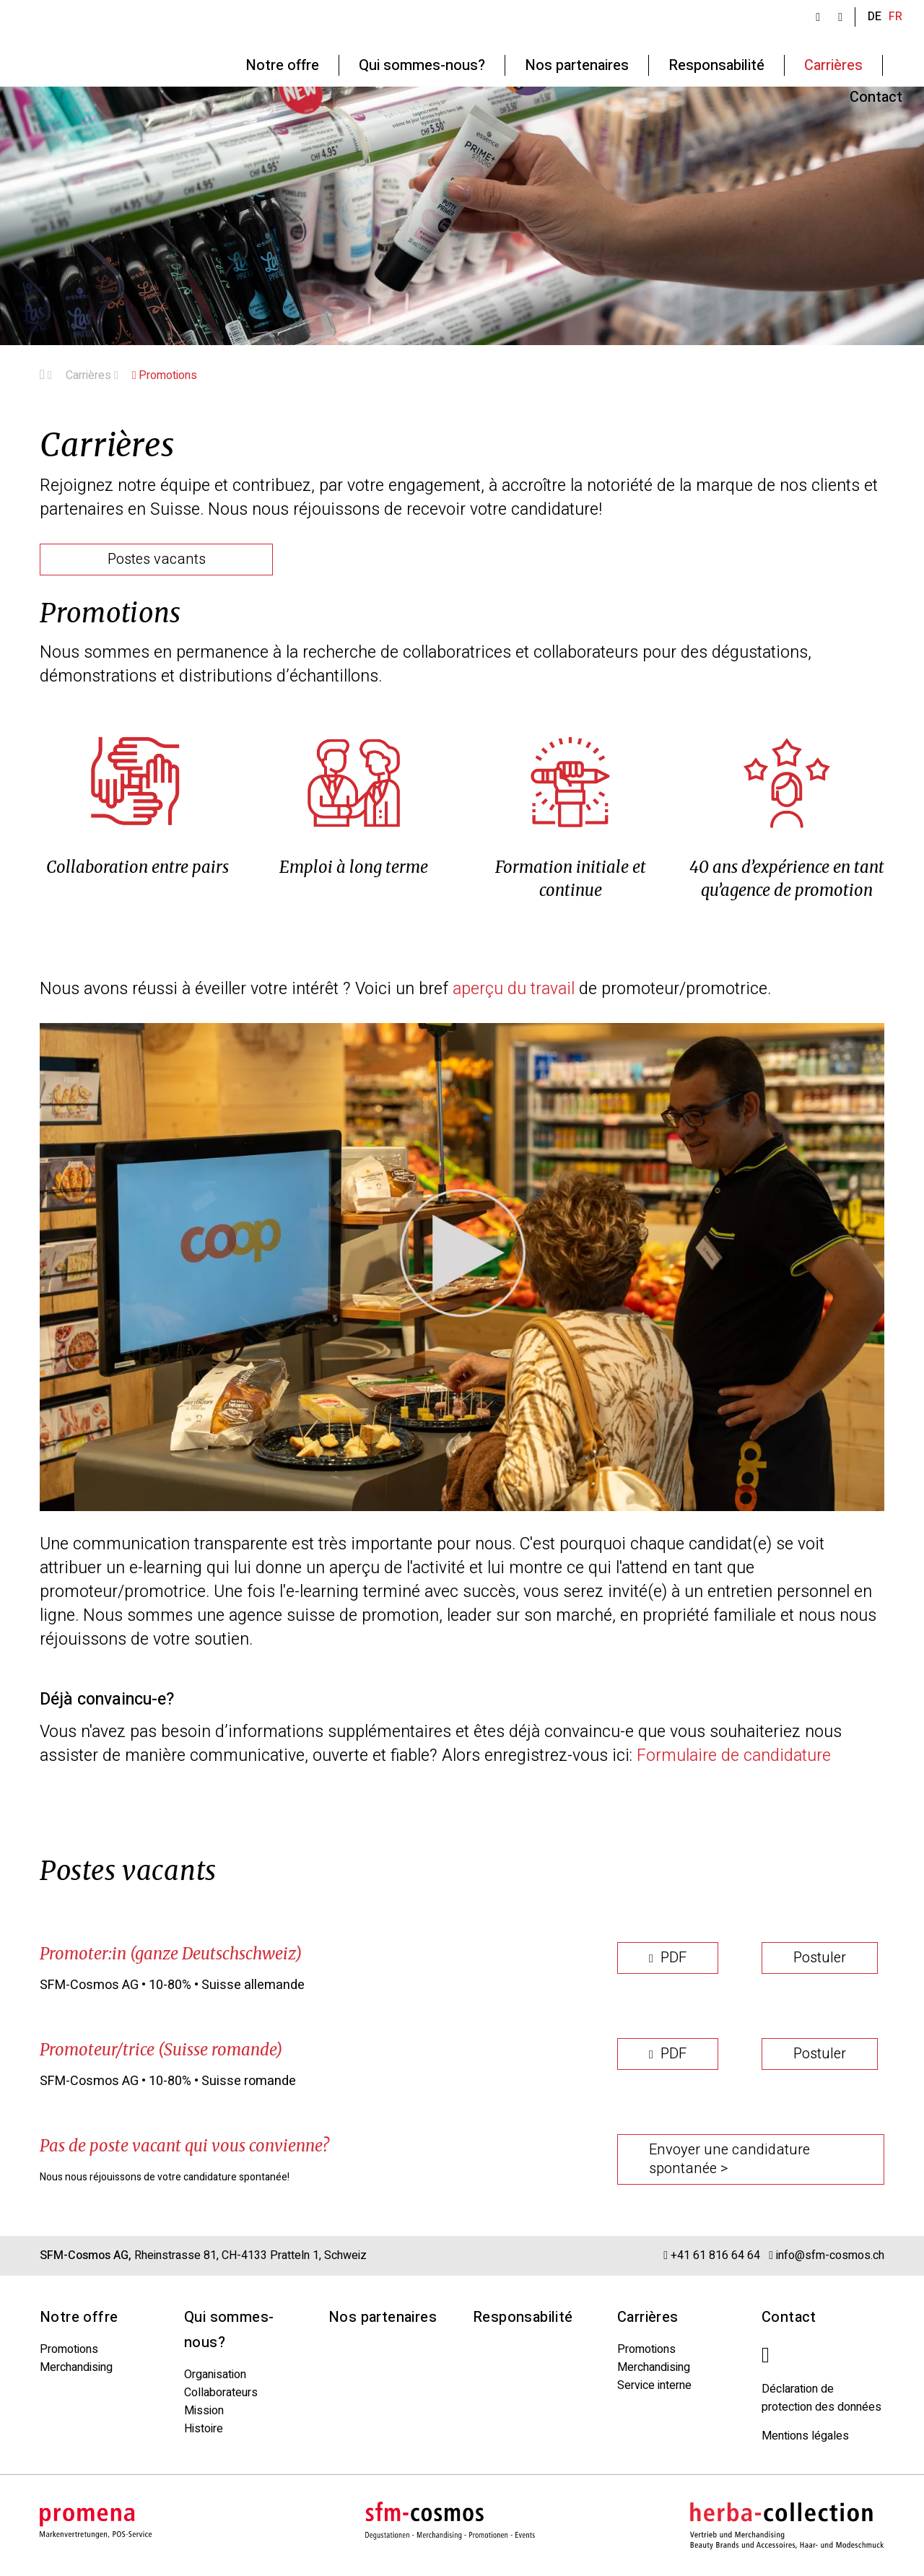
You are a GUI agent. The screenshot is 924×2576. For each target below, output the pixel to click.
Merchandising (76, 2367)
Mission (204, 2410)
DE (874, 16)
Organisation (215, 2374)
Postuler (819, 1957)
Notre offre (79, 2317)
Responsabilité (523, 2317)
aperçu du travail (514, 989)
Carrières (92, 375)
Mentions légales (805, 2436)
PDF (668, 1957)
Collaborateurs (221, 2392)
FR (895, 16)
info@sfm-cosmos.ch (830, 2255)
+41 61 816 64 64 (717, 2255)
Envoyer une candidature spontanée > (729, 2159)
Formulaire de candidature (734, 1756)
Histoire (203, 2428)
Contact (789, 2317)
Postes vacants (157, 559)
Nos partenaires (382, 2317)
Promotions (165, 375)
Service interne (654, 2385)
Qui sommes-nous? (229, 2330)
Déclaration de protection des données (821, 2398)
